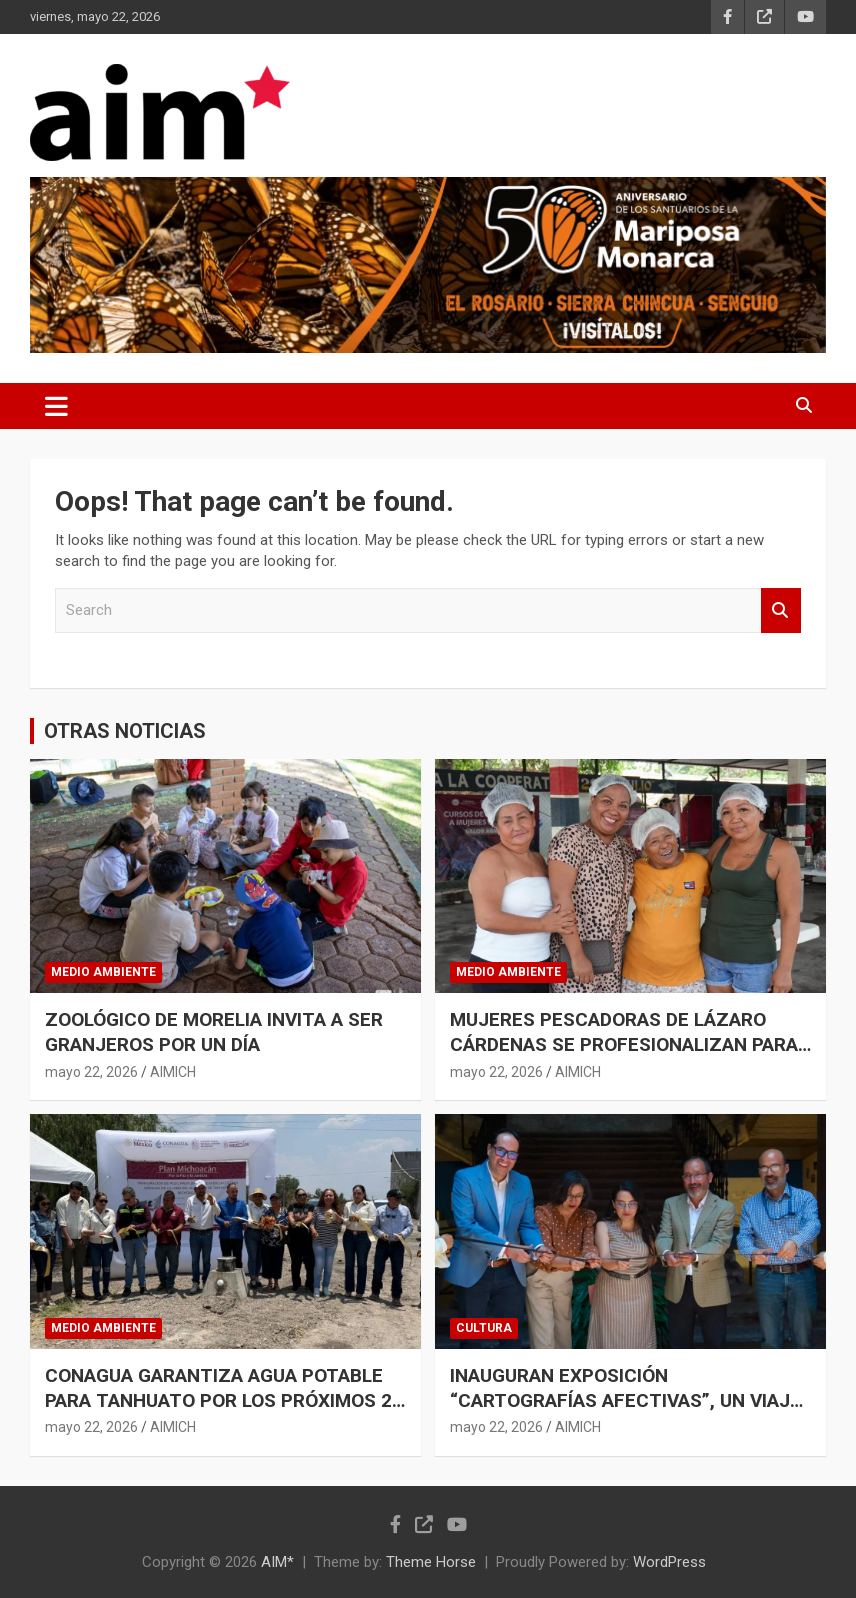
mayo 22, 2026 (91, 1072)
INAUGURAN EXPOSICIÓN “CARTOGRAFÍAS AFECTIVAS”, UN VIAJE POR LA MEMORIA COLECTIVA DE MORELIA (625, 1412)
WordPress (669, 1562)
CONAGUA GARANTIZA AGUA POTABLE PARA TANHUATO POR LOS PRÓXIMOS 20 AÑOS (224, 1400)
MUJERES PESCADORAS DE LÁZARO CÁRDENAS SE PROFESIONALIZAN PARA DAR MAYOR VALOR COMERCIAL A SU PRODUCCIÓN (624, 1056)
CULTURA (484, 1328)
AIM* (277, 1562)
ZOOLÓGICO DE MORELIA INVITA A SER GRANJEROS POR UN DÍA (214, 1032)
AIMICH (173, 1072)
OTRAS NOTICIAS (125, 731)
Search (781, 610)
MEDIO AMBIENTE (103, 972)
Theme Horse (431, 1562)
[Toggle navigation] (56, 406)
